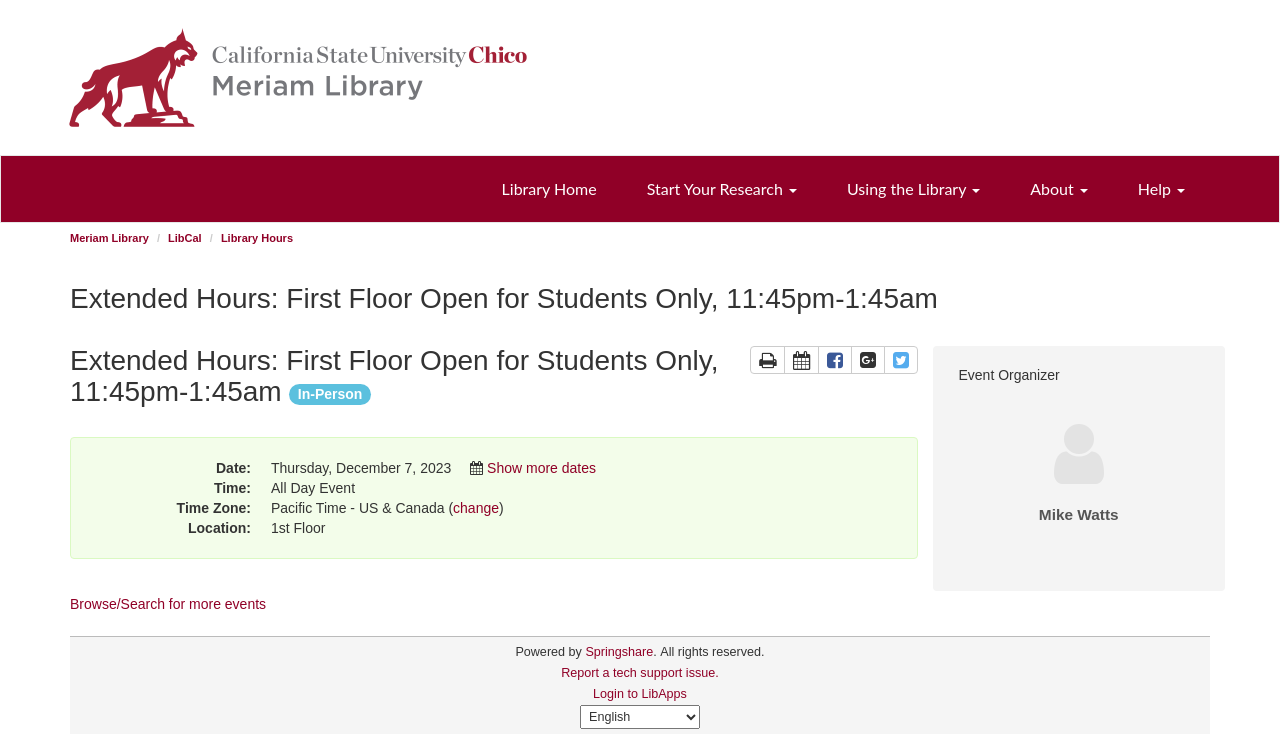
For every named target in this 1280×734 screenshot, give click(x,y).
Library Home (549, 188)
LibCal (185, 238)
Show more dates (541, 468)
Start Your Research (722, 188)
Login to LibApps (640, 694)
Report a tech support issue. (640, 673)
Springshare (619, 652)
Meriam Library (109, 238)
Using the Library (913, 188)
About (1059, 188)
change (476, 508)
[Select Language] (640, 717)
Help (1161, 188)
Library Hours (257, 238)
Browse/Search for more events (168, 604)
